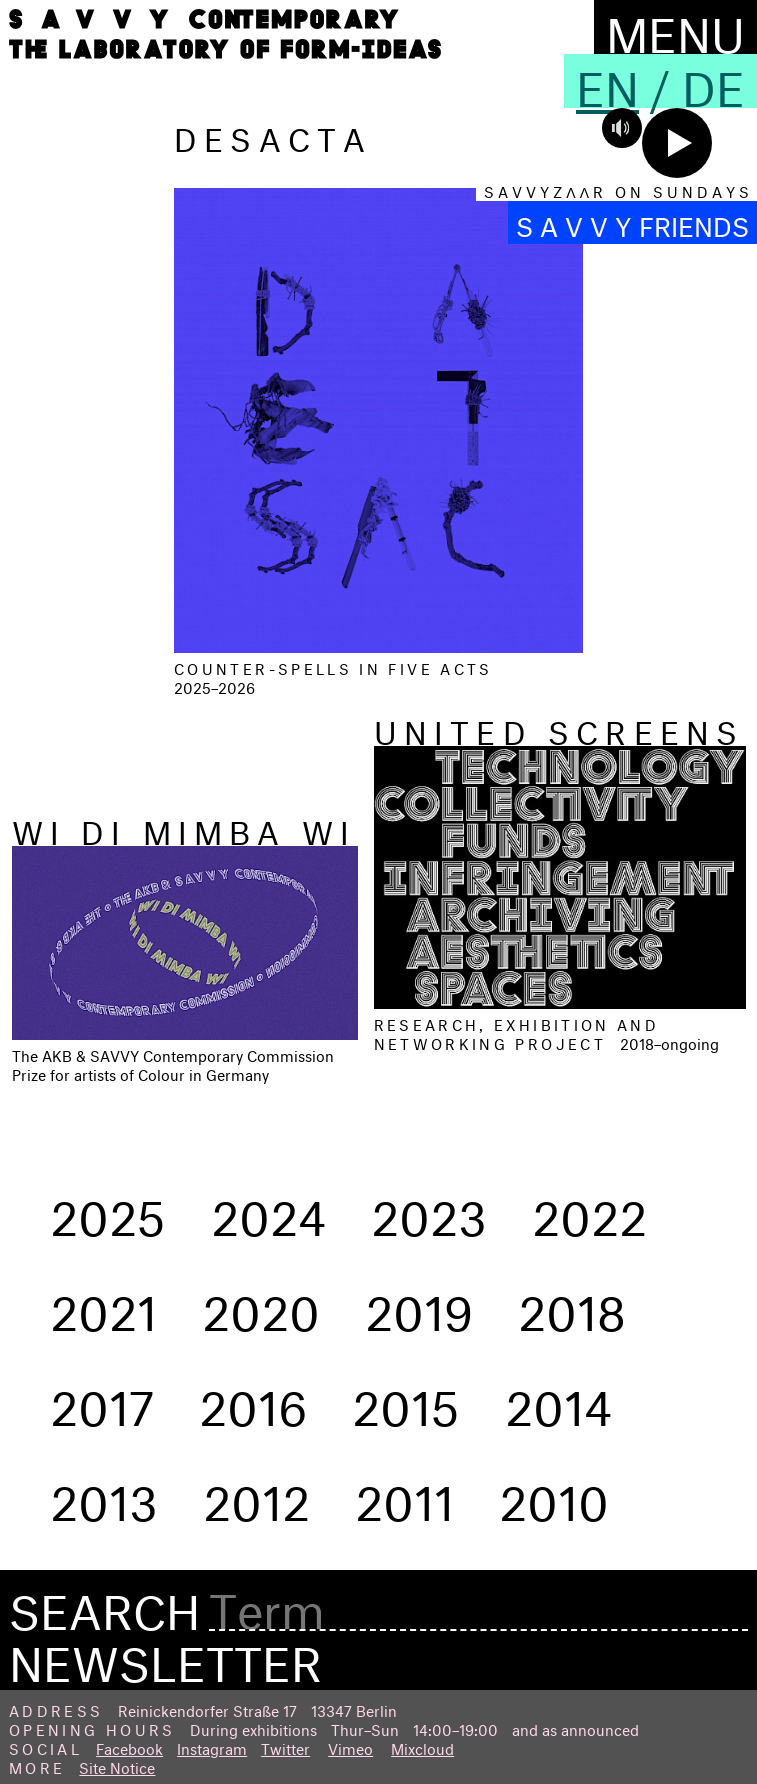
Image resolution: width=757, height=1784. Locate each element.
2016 (253, 1400)
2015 (406, 1400)
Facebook (129, 1746)
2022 (589, 1210)
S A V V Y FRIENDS (632, 222)
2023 (429, 1210)
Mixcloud (422, 1746)
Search (104, 1605)
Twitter (285, 1746)
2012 (256, 1495)
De (713, 81)
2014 (558, 1400)
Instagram (212, 1746)
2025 (108, 1210)
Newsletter (165, 1656)
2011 (404, 1495)
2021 (103, 1305)
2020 (261, 1305)
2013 (104, 1495)
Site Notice (117, 1765)
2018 (572, 1305)
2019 (419, 1305)
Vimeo (350, 1746)
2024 (268, 1210)
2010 (554, 1495)
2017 (102, 1400)
